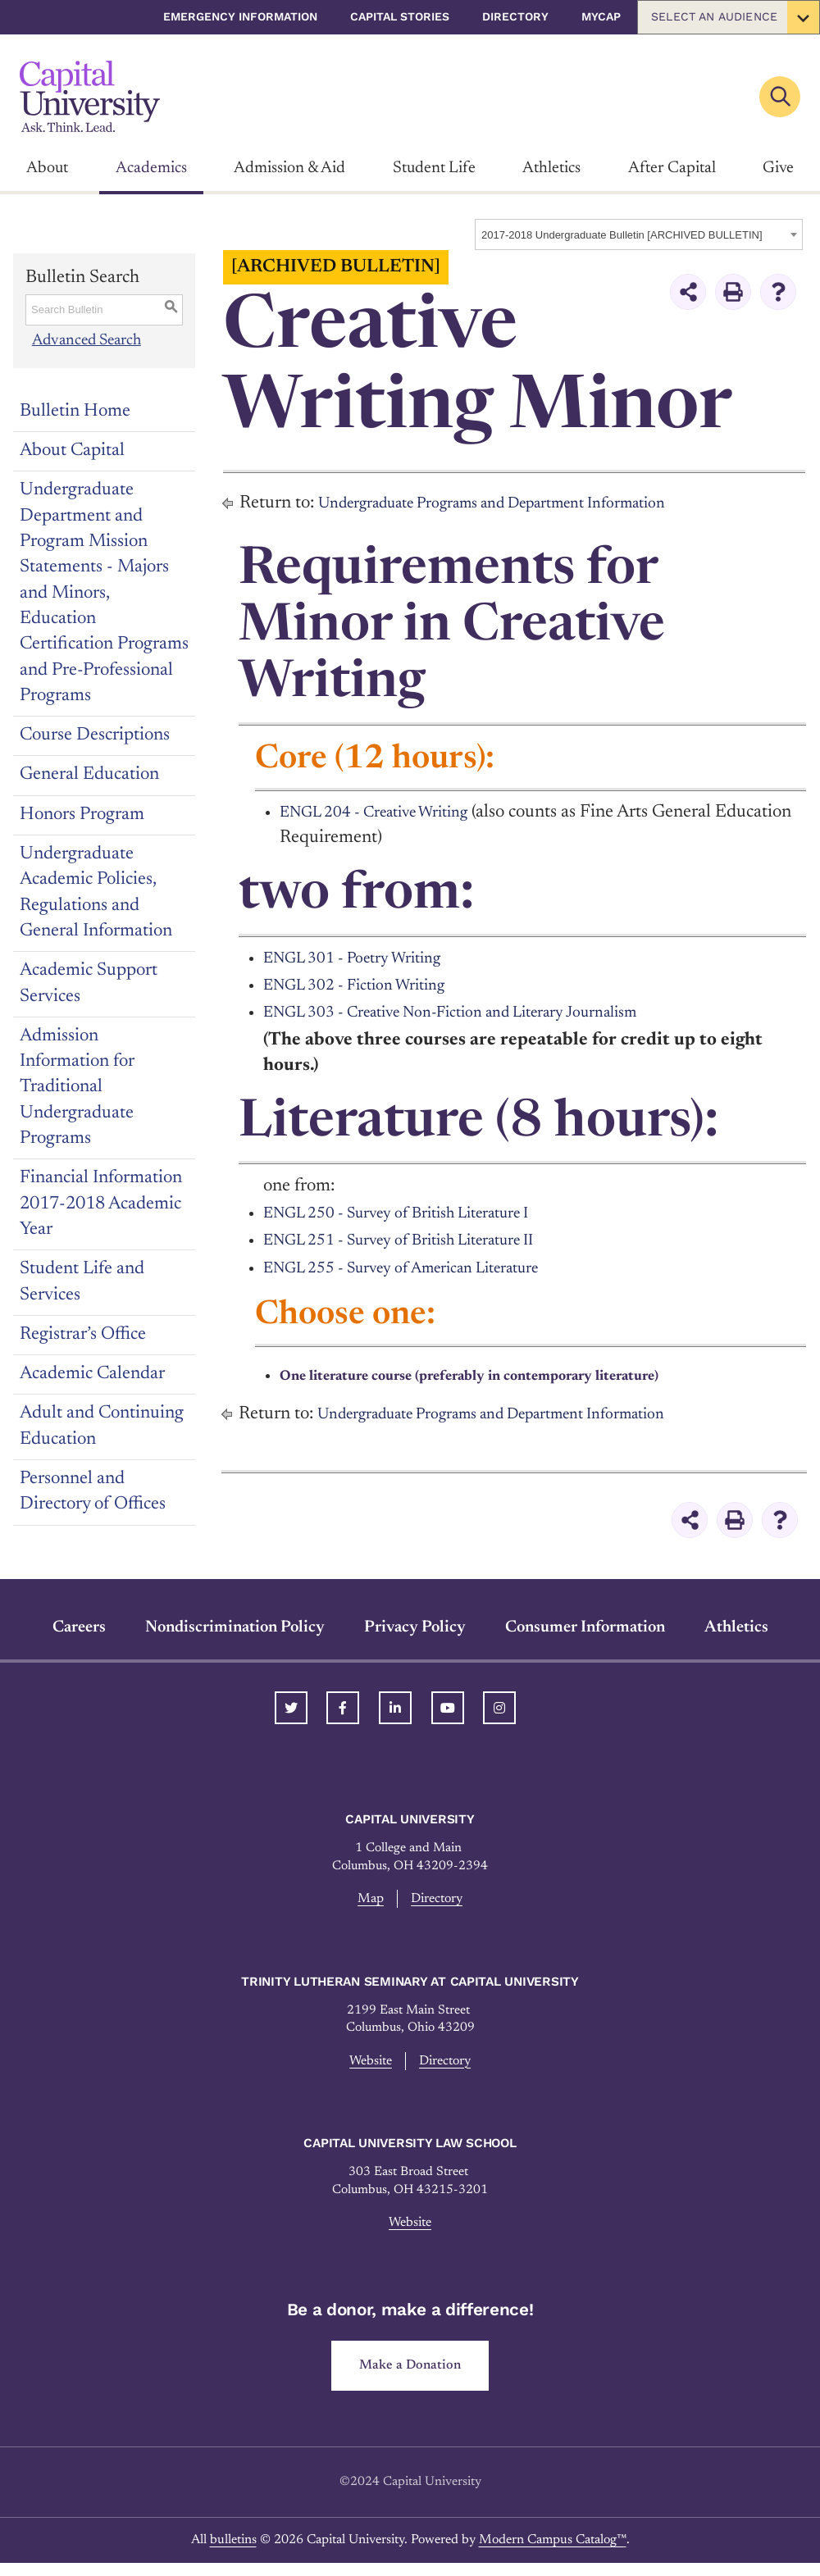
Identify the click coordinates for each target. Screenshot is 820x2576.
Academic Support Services (88, 983)
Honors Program (82, 815)
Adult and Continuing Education (102, 1426)
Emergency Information (240, 16)
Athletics (551, 168)
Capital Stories (399, 16)
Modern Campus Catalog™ (552, 2553)
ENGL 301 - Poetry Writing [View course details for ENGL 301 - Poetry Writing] (365, 958)
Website (366, 2065)
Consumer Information (585, 1627)
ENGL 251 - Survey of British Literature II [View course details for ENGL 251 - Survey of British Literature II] (421, 1240)
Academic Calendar (92, 1374)
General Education (89, 775)
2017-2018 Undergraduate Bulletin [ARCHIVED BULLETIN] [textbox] (622, 235)
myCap (601, 16)
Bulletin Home (75, 412)
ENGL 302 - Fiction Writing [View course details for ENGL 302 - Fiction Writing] (368, 985)
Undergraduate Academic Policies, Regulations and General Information (96, 892)
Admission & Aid (289, 168)
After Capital (672, 168)
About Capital (72, 451)
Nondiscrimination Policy (235, 1627)
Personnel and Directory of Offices (93, 1491)
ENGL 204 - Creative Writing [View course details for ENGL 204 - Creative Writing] (389, 812)
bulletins (233, 2553)
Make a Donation (410, 2377)
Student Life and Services (82, 1282)
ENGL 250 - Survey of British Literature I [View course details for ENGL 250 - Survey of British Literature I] (418, 1213)
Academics (151, 168)
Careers (79, 1627)
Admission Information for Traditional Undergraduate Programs (77, 1087)
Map (366, 1900)
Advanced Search (89, 340)
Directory (515, 16)
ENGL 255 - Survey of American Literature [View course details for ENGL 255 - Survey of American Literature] (424, 1268)
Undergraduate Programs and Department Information (523, 503)
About (47, 168)
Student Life (434, 168)
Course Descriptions (95, 735)
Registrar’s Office (83, 1335)
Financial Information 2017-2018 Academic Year (101, 1204)
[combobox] (639, 234)
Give (778, 168)
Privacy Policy (415, 1627)
